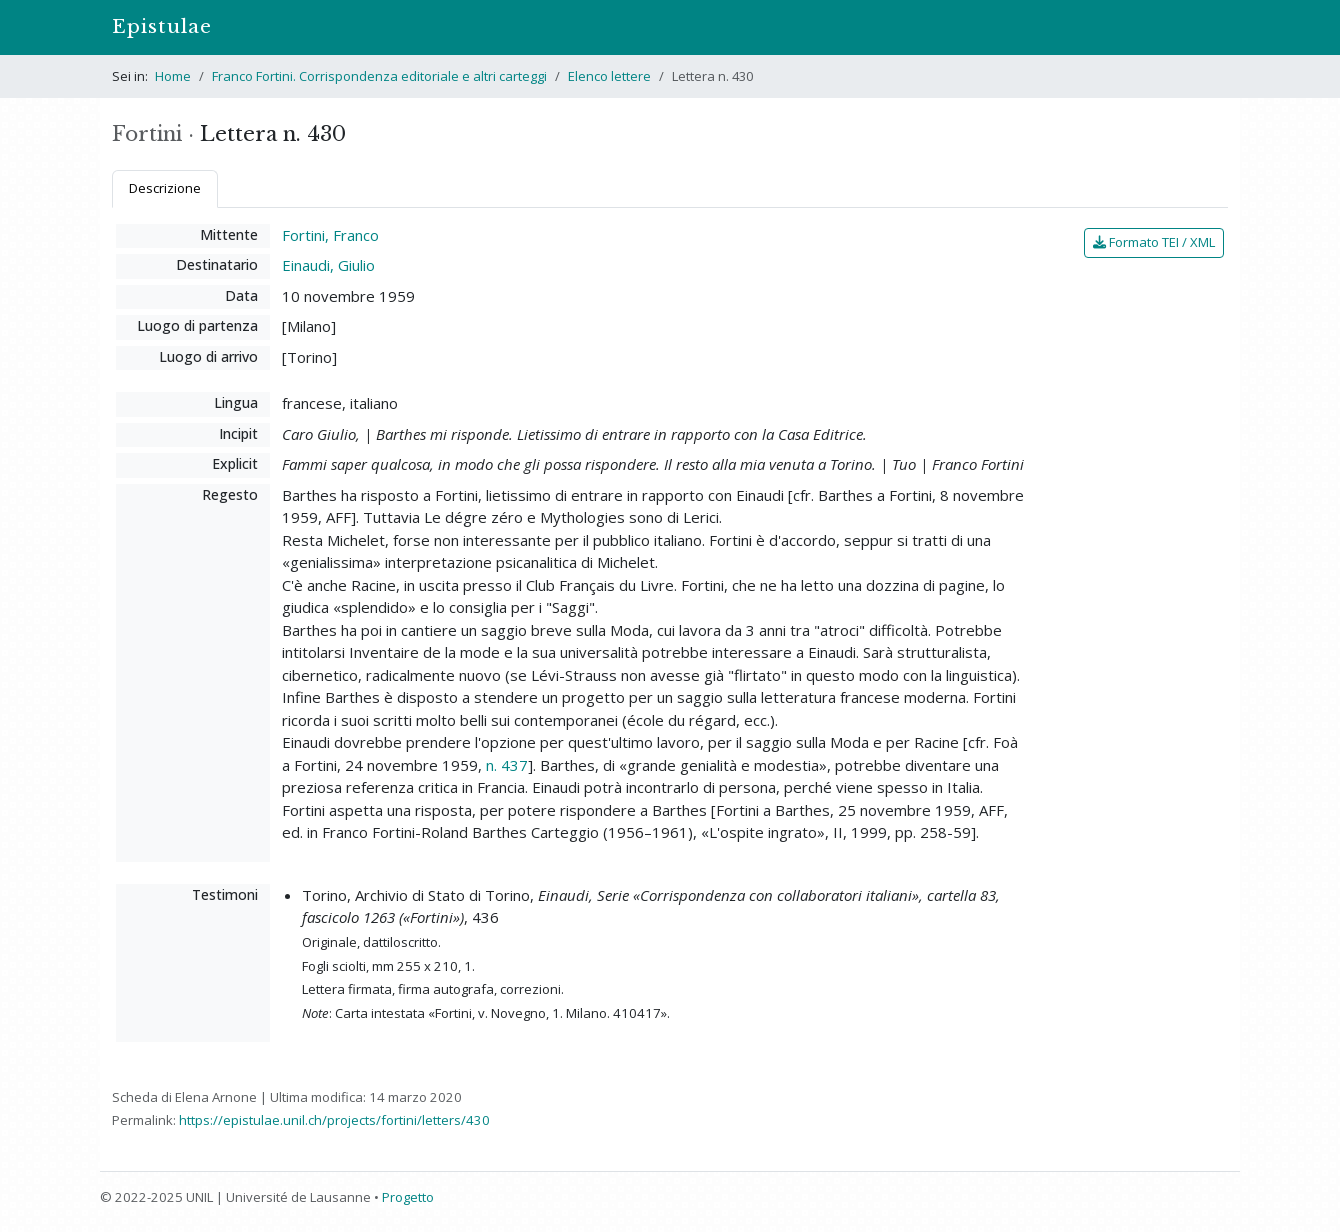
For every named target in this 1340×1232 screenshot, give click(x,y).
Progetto (408, 1197)
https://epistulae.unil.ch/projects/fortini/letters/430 (334, 1120)
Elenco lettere (609, 76)
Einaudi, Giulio (328, 265)
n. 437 (507, 765)
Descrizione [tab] (165, 188)
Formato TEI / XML (1154, 242)
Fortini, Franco (330, 235)
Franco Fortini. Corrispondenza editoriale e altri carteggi (379, 76)
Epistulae (162, 26)
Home (173, 76)
